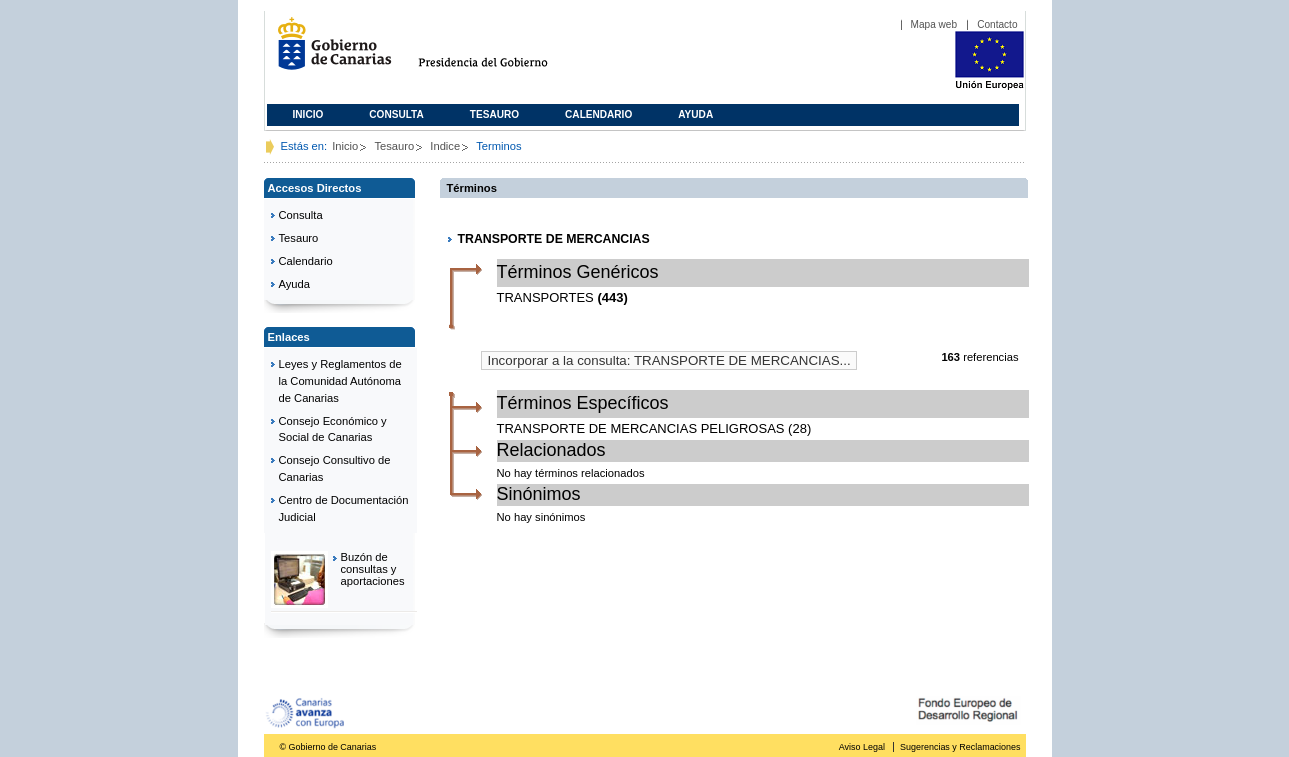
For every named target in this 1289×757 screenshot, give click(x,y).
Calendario (598, 114)
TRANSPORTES (545, 297)
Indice (445, 146)
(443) (612, 297)
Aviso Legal (862, 747)
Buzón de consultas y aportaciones (373, 569)
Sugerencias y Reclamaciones (960, 747)
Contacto (997, 24)
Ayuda (695, 114)
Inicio (308, 114)
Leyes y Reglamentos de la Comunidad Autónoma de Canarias (340, 381)
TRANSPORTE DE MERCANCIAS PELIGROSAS (641, 428)
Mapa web (934, 24)
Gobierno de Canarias (328, 51)
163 (950, 357)
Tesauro (494, 114)
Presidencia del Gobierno (501, 51)
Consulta (396, 114)
